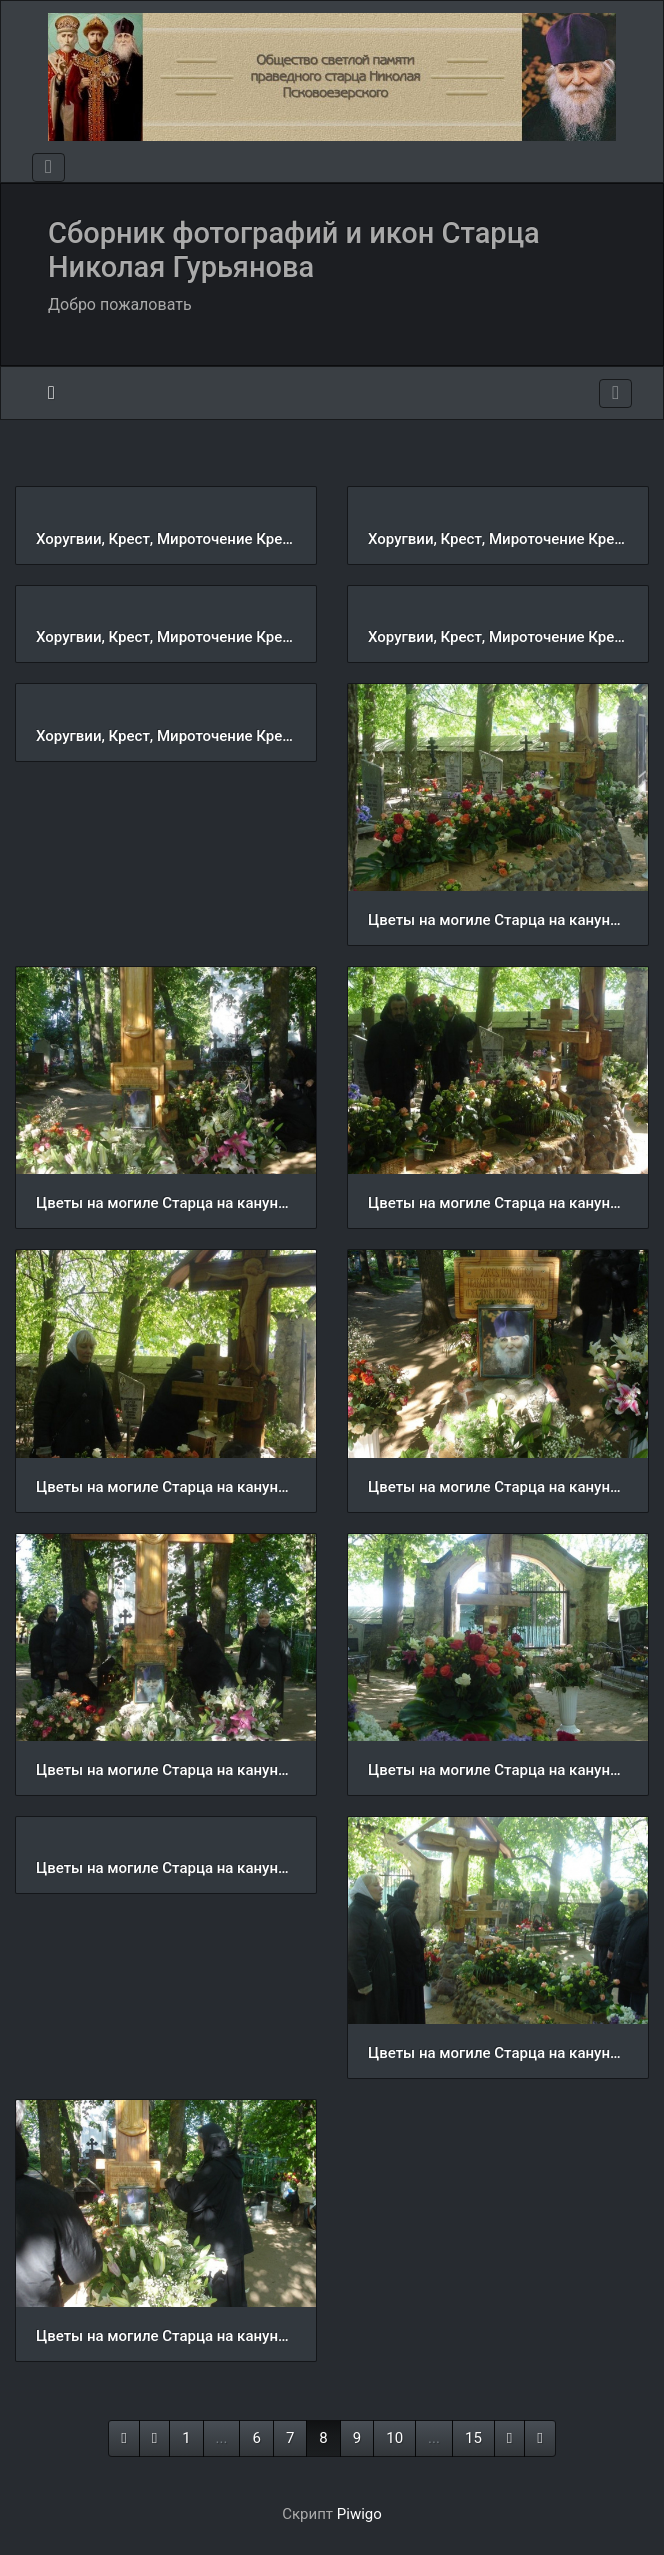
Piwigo (359, 2514)
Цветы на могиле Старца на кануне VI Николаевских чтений (498, 920)
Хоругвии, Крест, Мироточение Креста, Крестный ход (166, 539)
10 (394, 2438)
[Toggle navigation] (48, 167)
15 (473, 2438)
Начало (51, 393)
